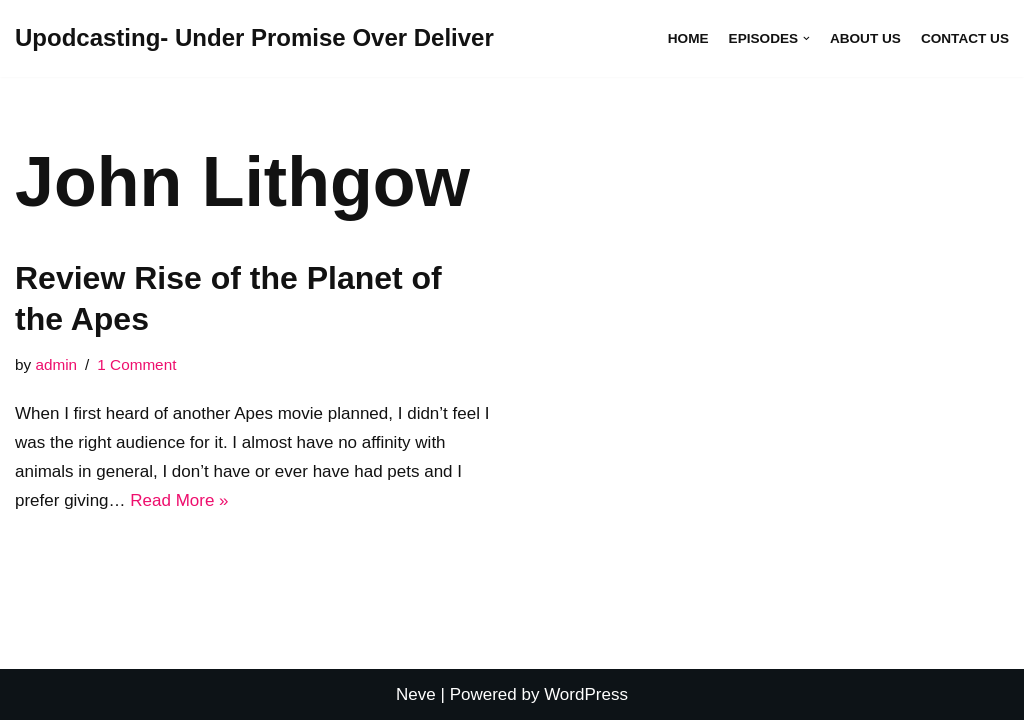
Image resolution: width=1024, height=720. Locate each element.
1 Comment (136, 364)
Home (688, 38)
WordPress (586, 694)
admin (56, 364)
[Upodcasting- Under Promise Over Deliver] (254, 38)
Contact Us (965, 38)
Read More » (179, 500)
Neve (416, 694)
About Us (865, 38)
